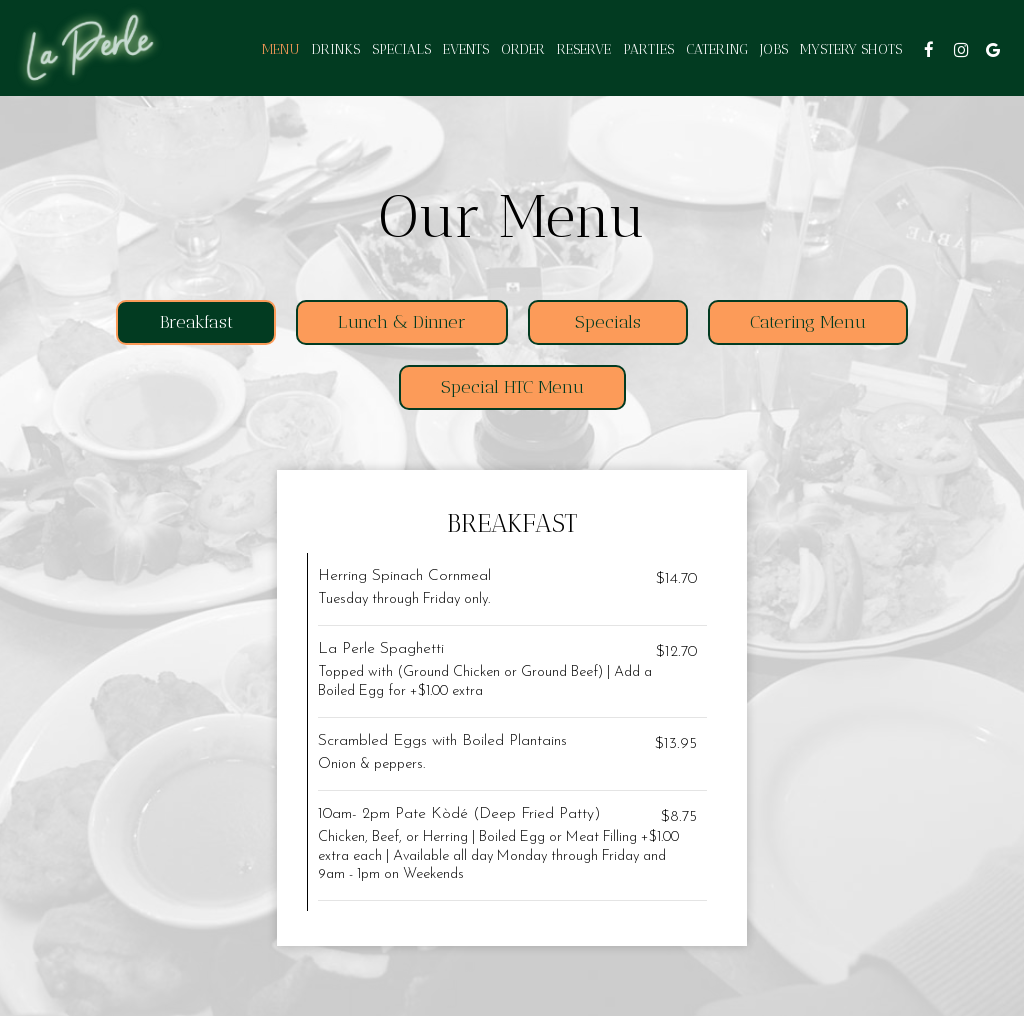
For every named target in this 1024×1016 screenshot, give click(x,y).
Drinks (336, 49)
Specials (401, 49)
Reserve (584, 49)
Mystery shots (851, 49)
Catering (717, 49)
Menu (281, 49)
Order (523, 49)
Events (466, 49)
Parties (648, 49)
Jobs (774, 49)
